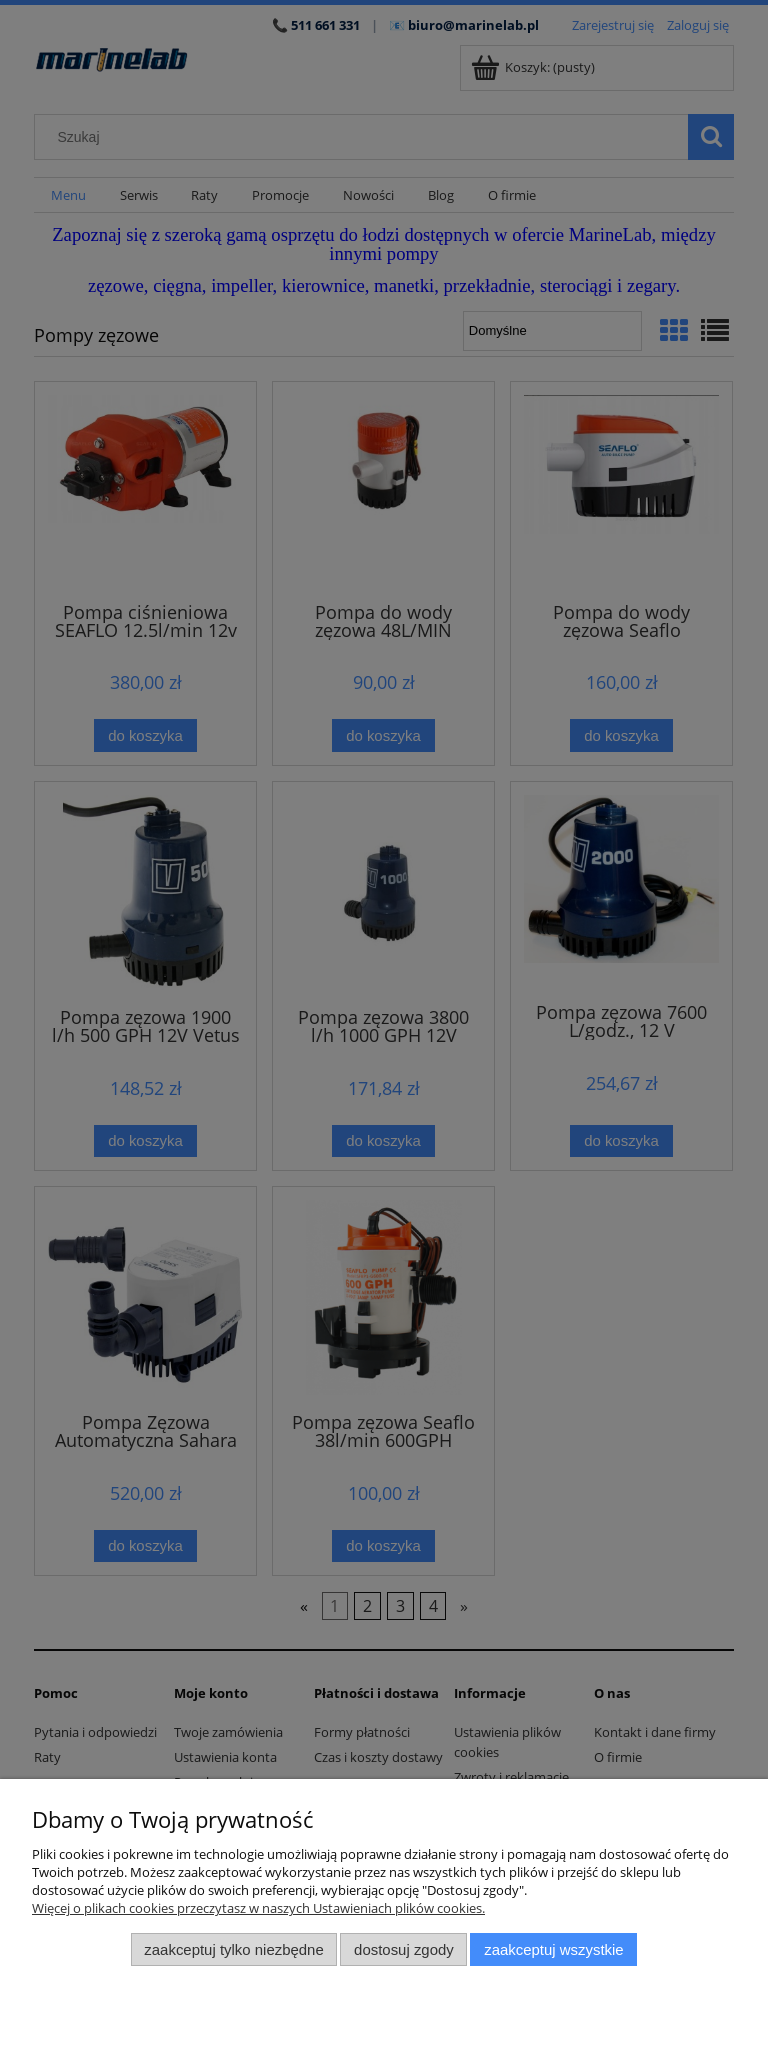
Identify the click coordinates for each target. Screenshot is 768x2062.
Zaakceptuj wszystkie (553, 1949)
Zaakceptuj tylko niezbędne (233, 1949)
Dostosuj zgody (404, 1949)
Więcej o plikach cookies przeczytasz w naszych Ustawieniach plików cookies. (258, 1908)
